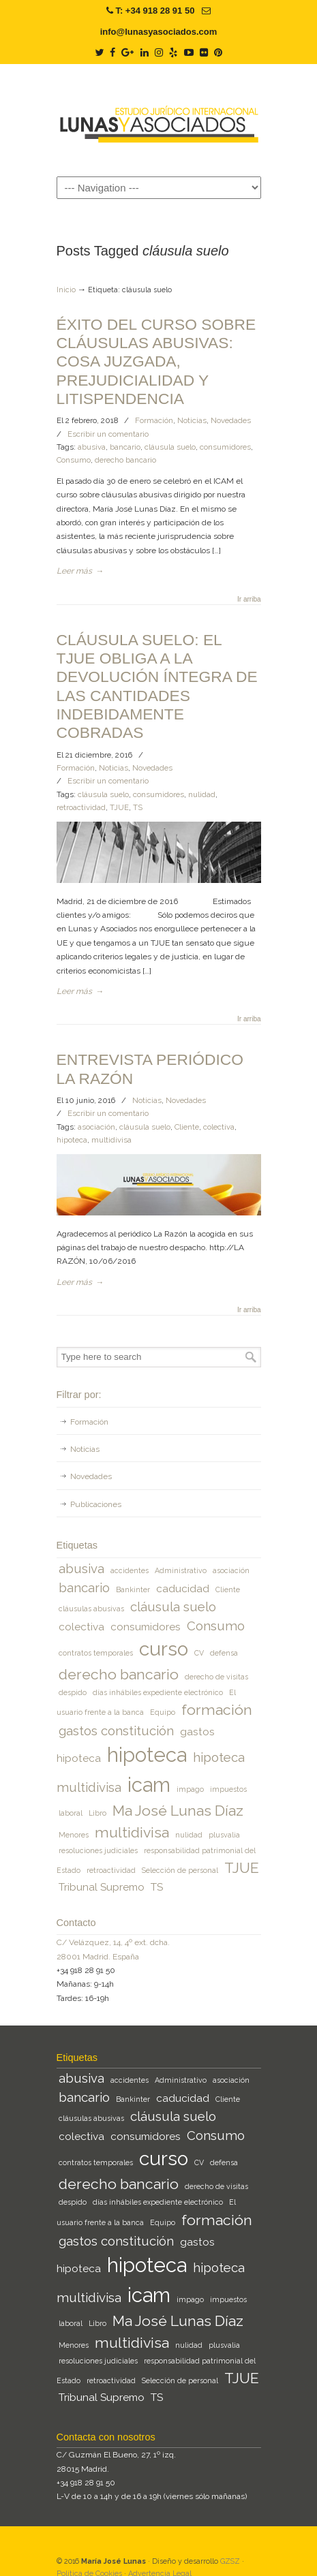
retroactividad (81, 807)
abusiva (92, 447)
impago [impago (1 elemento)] (190, 1789)
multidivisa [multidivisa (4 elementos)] (132, 1832)
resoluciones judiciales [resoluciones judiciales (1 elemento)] (98, 1850)
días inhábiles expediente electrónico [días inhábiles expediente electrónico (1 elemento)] (158, 1692)
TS (137, 807)
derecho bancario (125, 460)
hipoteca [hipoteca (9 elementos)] (147, 1755)
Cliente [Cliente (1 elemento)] (227, 1589)
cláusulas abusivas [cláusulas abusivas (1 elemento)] (91, 1608)
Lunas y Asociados (159, 119)
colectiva (219, 1127)
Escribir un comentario (108, 434)
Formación (154, 420)
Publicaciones (95, 1504)
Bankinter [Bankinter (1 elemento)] (133, 1589)
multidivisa (111, 1140)
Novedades (231, 420)
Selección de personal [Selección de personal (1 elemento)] (180, 1870)
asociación (96, 1127)
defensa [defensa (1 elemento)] (224, 1653)
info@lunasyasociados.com (158, 32)
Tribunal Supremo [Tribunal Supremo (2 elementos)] (102, 1886)
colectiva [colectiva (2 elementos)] (81, 1626)
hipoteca (72, 1140)
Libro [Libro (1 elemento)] (97, 1813)
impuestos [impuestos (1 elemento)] (228, 1789)
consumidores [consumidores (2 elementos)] (145, 1626)
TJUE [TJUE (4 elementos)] (241, 1867)
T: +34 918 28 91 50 (154, 10)
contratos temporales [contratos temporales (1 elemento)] (96, 1653)
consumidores (225, 447)
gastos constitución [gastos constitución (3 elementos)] (116, 1730)
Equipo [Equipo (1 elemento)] (162, 1712)
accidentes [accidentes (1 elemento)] (129, 1570)
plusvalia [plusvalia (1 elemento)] (224, 1835)
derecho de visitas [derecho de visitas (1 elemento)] (216, 1677)
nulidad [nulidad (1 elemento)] (188, 1835)
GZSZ (230, 2561)
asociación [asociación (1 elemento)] (231, 1570)
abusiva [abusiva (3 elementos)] (81, 1568)
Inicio (66, 289)
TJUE (119, 807)
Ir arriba (248, 599)
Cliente (187, 1127)
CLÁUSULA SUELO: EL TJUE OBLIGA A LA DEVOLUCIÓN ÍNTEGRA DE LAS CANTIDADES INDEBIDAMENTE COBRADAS (157, 686)
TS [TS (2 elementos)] (157, 1886)
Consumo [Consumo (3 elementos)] (216, 1625)
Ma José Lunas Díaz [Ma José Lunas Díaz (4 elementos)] (177, 1810)
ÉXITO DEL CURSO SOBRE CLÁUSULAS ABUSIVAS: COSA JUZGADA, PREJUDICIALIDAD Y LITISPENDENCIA (156, 361)
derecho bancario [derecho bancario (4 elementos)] (119, 1674)
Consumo (74, 460)
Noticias (192, 420)
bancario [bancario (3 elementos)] (84, 1587)
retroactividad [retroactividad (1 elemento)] (111, 1870)
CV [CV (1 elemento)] (199, 1653)
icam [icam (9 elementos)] (148, 1785)
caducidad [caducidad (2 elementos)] (182, 1588)
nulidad (201, 794)
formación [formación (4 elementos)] (216, 1709)
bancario (125, 447)
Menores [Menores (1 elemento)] (74, 1835)
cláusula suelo (170, 447)
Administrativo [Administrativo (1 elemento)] (181, 1570)
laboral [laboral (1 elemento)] (70, 1813)
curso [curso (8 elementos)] (163, 1649)
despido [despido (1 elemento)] (73, 1692)
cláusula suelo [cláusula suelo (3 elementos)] (173, 1606)
